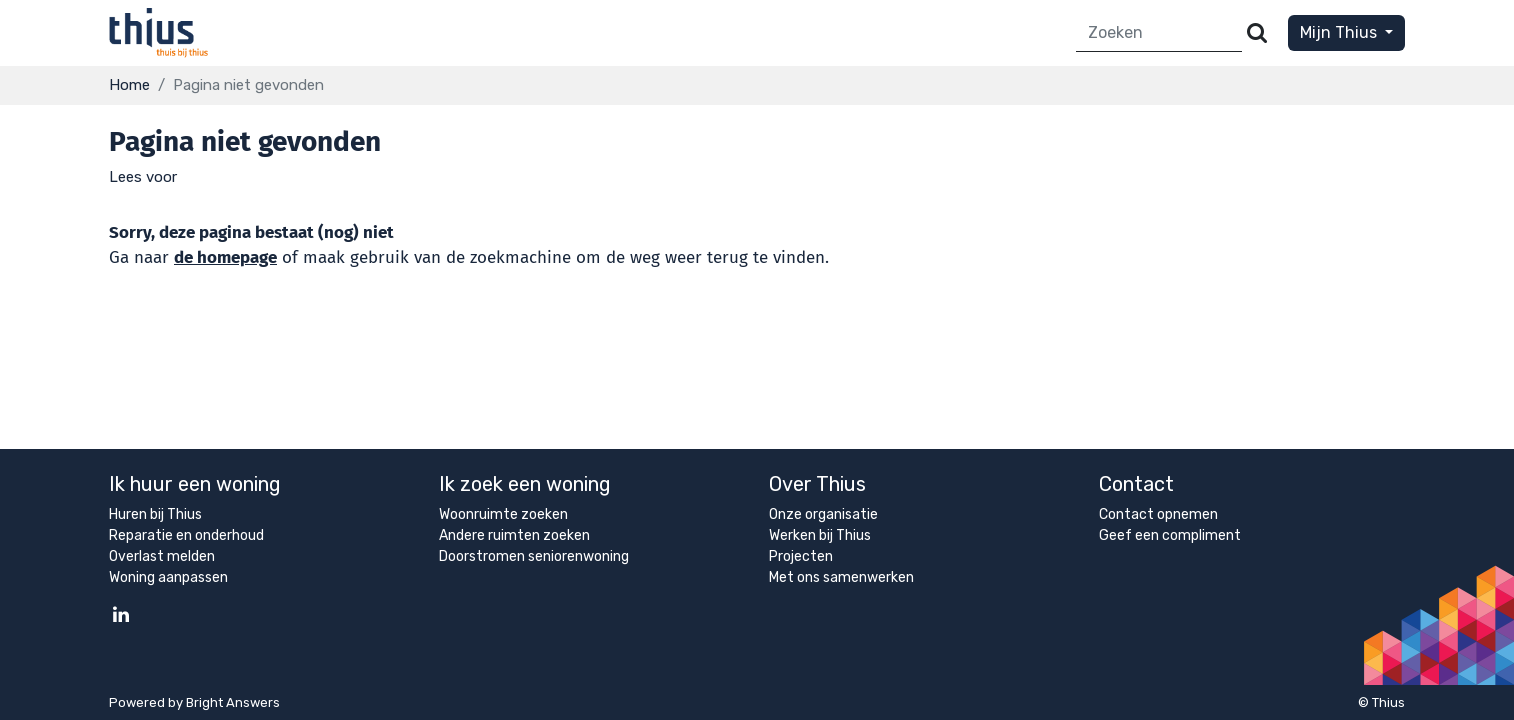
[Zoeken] (1159, 33)
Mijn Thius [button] (1340, 32)
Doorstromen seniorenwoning (534, 556)
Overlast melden (162, 556)
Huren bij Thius (155, 514)
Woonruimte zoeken (503, 514)
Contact (1136, 484)
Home (129, 85)
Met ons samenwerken (841, 577)
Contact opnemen (1158, 514)
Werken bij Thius (820, 535)
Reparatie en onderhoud (186, 535)
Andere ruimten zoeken (514, 535)
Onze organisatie (823, 514)
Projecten (801, 556)
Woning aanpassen (168, 577)
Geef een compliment (1170, 535)
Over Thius (817, 484)
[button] (143, 177)
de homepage (225, 257)
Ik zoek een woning (525, 484)
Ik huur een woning (195, 484)
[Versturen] (1257, 33)
